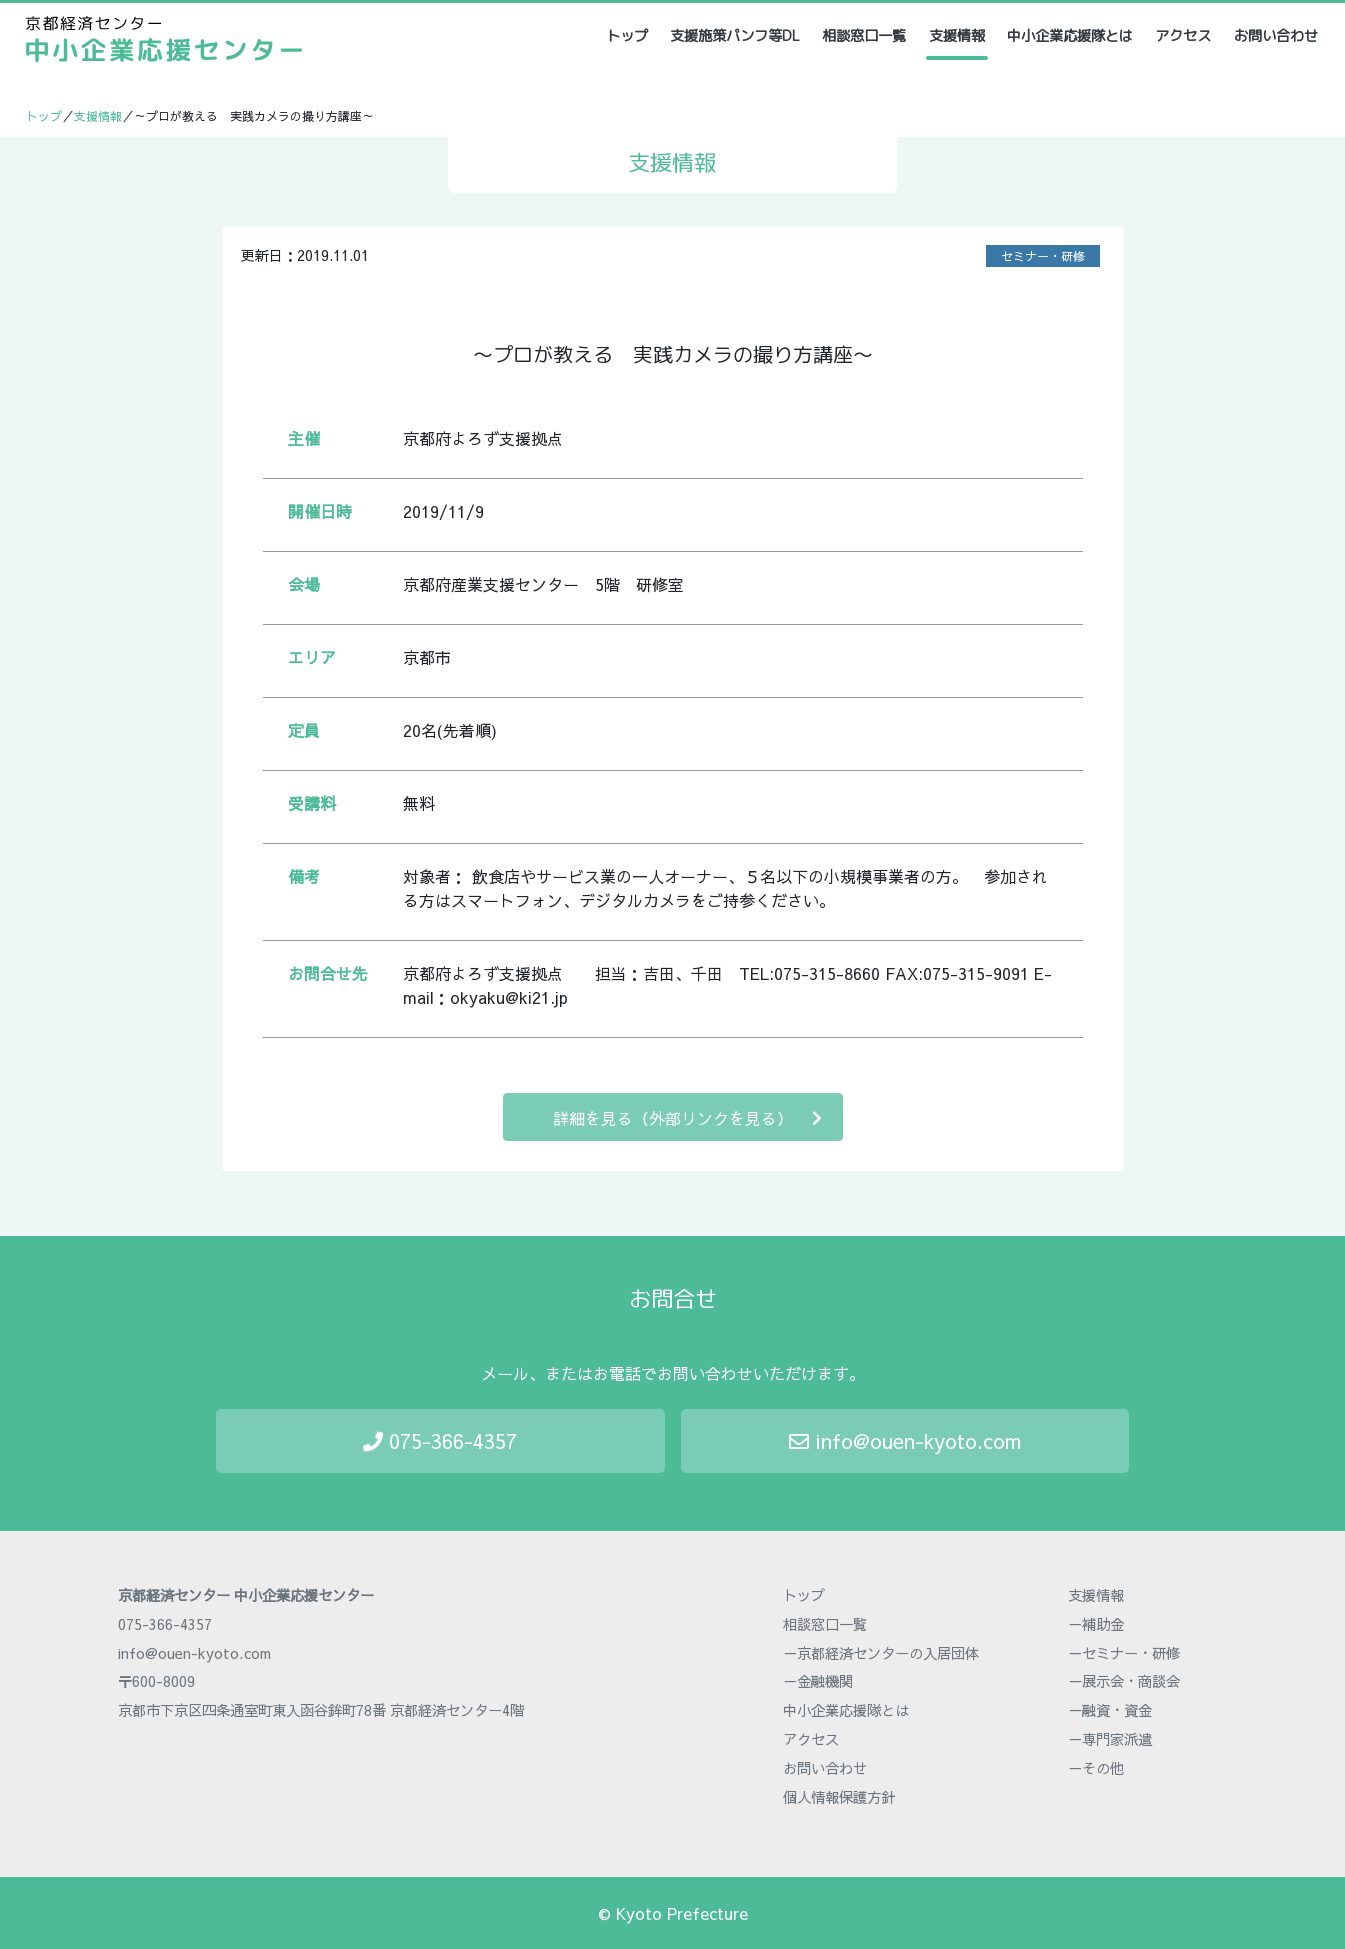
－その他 (1096, 1768)
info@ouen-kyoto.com (905, 1440)
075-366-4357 (440, 1440)
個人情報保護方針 (839, 1797)
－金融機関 (818, 1681)
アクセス (1183, 36)
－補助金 (1096, 1624)
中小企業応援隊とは (1070, 36)
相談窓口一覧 (864, 36)
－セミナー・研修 (1124, 1653)
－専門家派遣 (1110, 1739)
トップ (628, 35)
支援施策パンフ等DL (735, 36)
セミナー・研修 (1043, 256)
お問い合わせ (1276, 36)
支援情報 (957, 36)
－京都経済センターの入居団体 (881, 1653)
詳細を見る (687, 1117)
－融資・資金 (1110, 1710)
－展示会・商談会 (1124, 1681)
